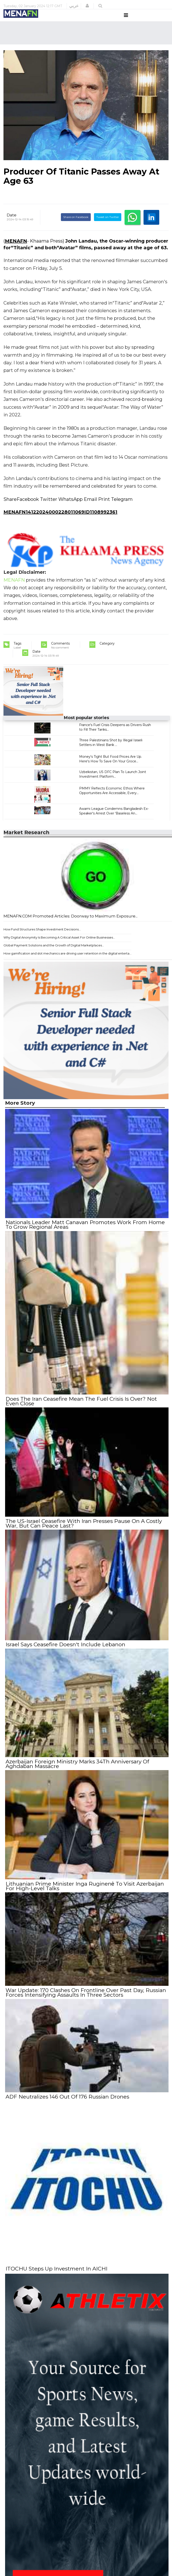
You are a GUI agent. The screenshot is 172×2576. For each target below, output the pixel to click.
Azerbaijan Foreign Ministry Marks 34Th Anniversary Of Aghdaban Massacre (77, 1769)
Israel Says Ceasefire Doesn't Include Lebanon (65, 1650)
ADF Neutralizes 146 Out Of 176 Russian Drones (67, 2099)
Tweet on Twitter (107, 226)
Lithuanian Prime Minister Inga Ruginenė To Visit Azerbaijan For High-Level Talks (84, 1890)
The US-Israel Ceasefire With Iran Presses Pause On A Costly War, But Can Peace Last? (83, 1530)
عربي (74, 5)
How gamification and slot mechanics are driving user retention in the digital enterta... (67, 962)
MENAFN (16, 250)
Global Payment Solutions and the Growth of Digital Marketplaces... (53, 954)
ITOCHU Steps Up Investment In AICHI (56, 2270)
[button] (87, 5)
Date (11, 223)
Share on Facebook (75, 226)
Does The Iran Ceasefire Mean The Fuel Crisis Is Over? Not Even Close (80, 1408)
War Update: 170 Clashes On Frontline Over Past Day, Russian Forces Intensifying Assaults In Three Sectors (85, 1996)
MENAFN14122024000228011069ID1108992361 (60, 521)
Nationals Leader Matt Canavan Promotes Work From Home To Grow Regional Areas (84, 1232)
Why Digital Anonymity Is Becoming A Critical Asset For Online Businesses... (59, 946)
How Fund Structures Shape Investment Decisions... (42, 938)
